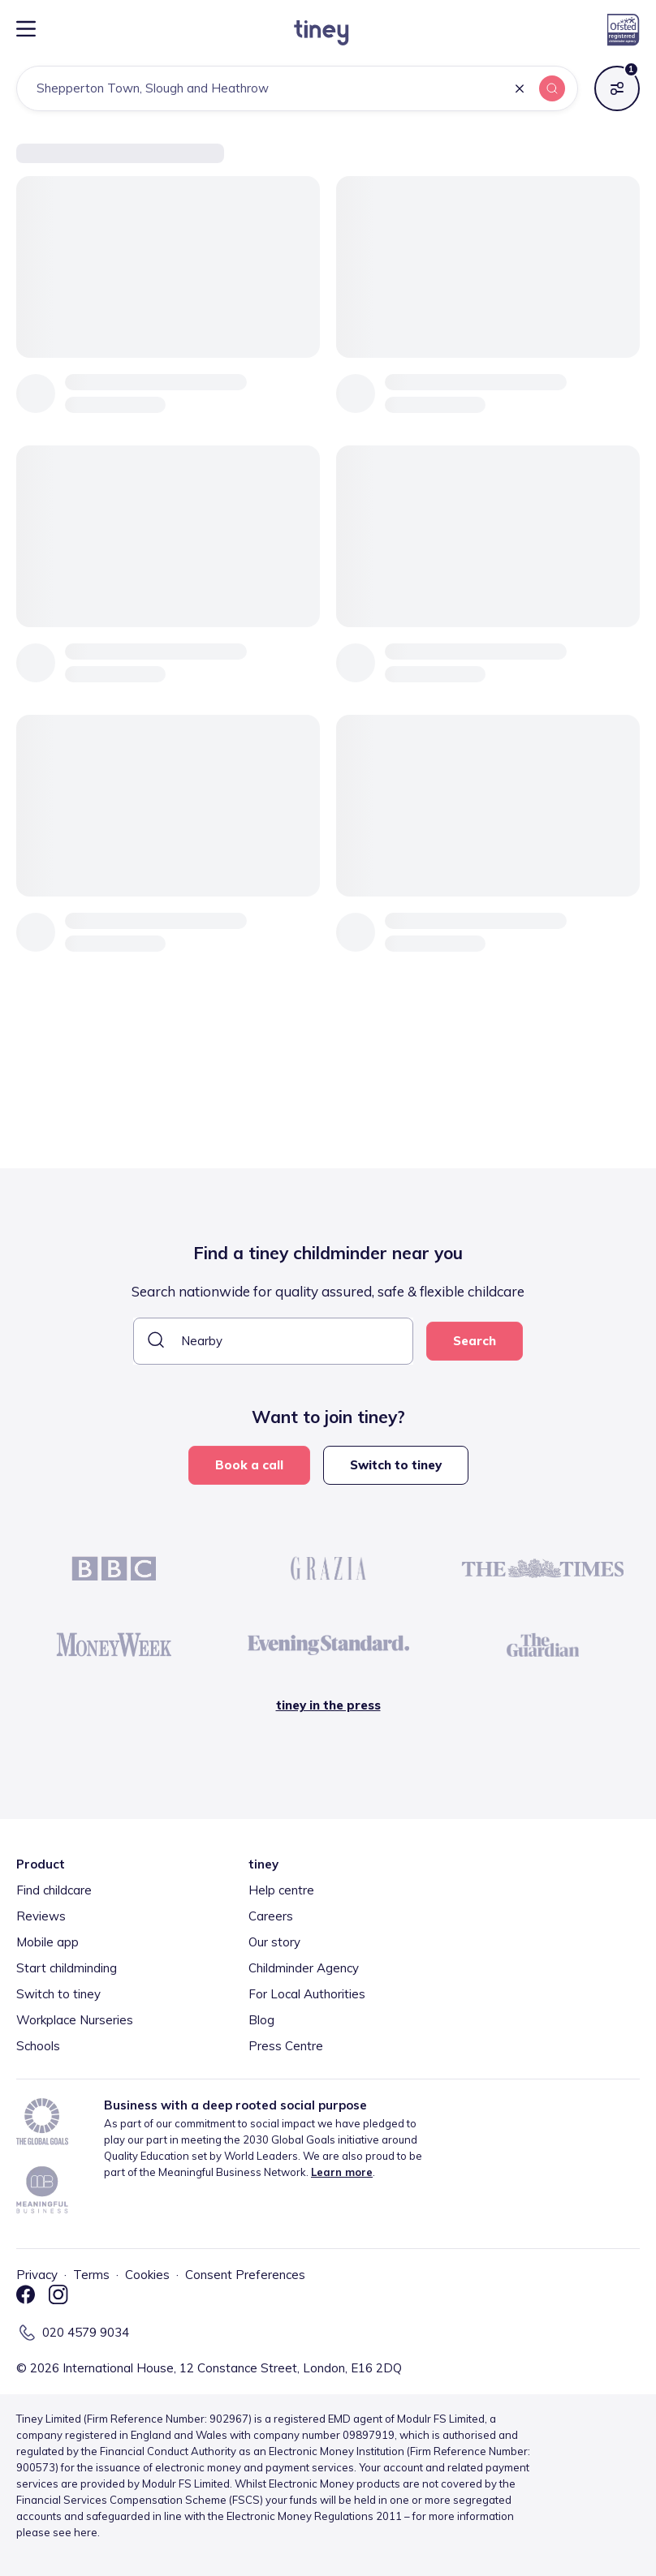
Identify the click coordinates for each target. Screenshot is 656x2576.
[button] (519, 89)
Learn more (342, 2171)
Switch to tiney (396, 1465)
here (85, 2532)
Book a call (249, 1465)
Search (474, 1340)
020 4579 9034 (85, 2332)
